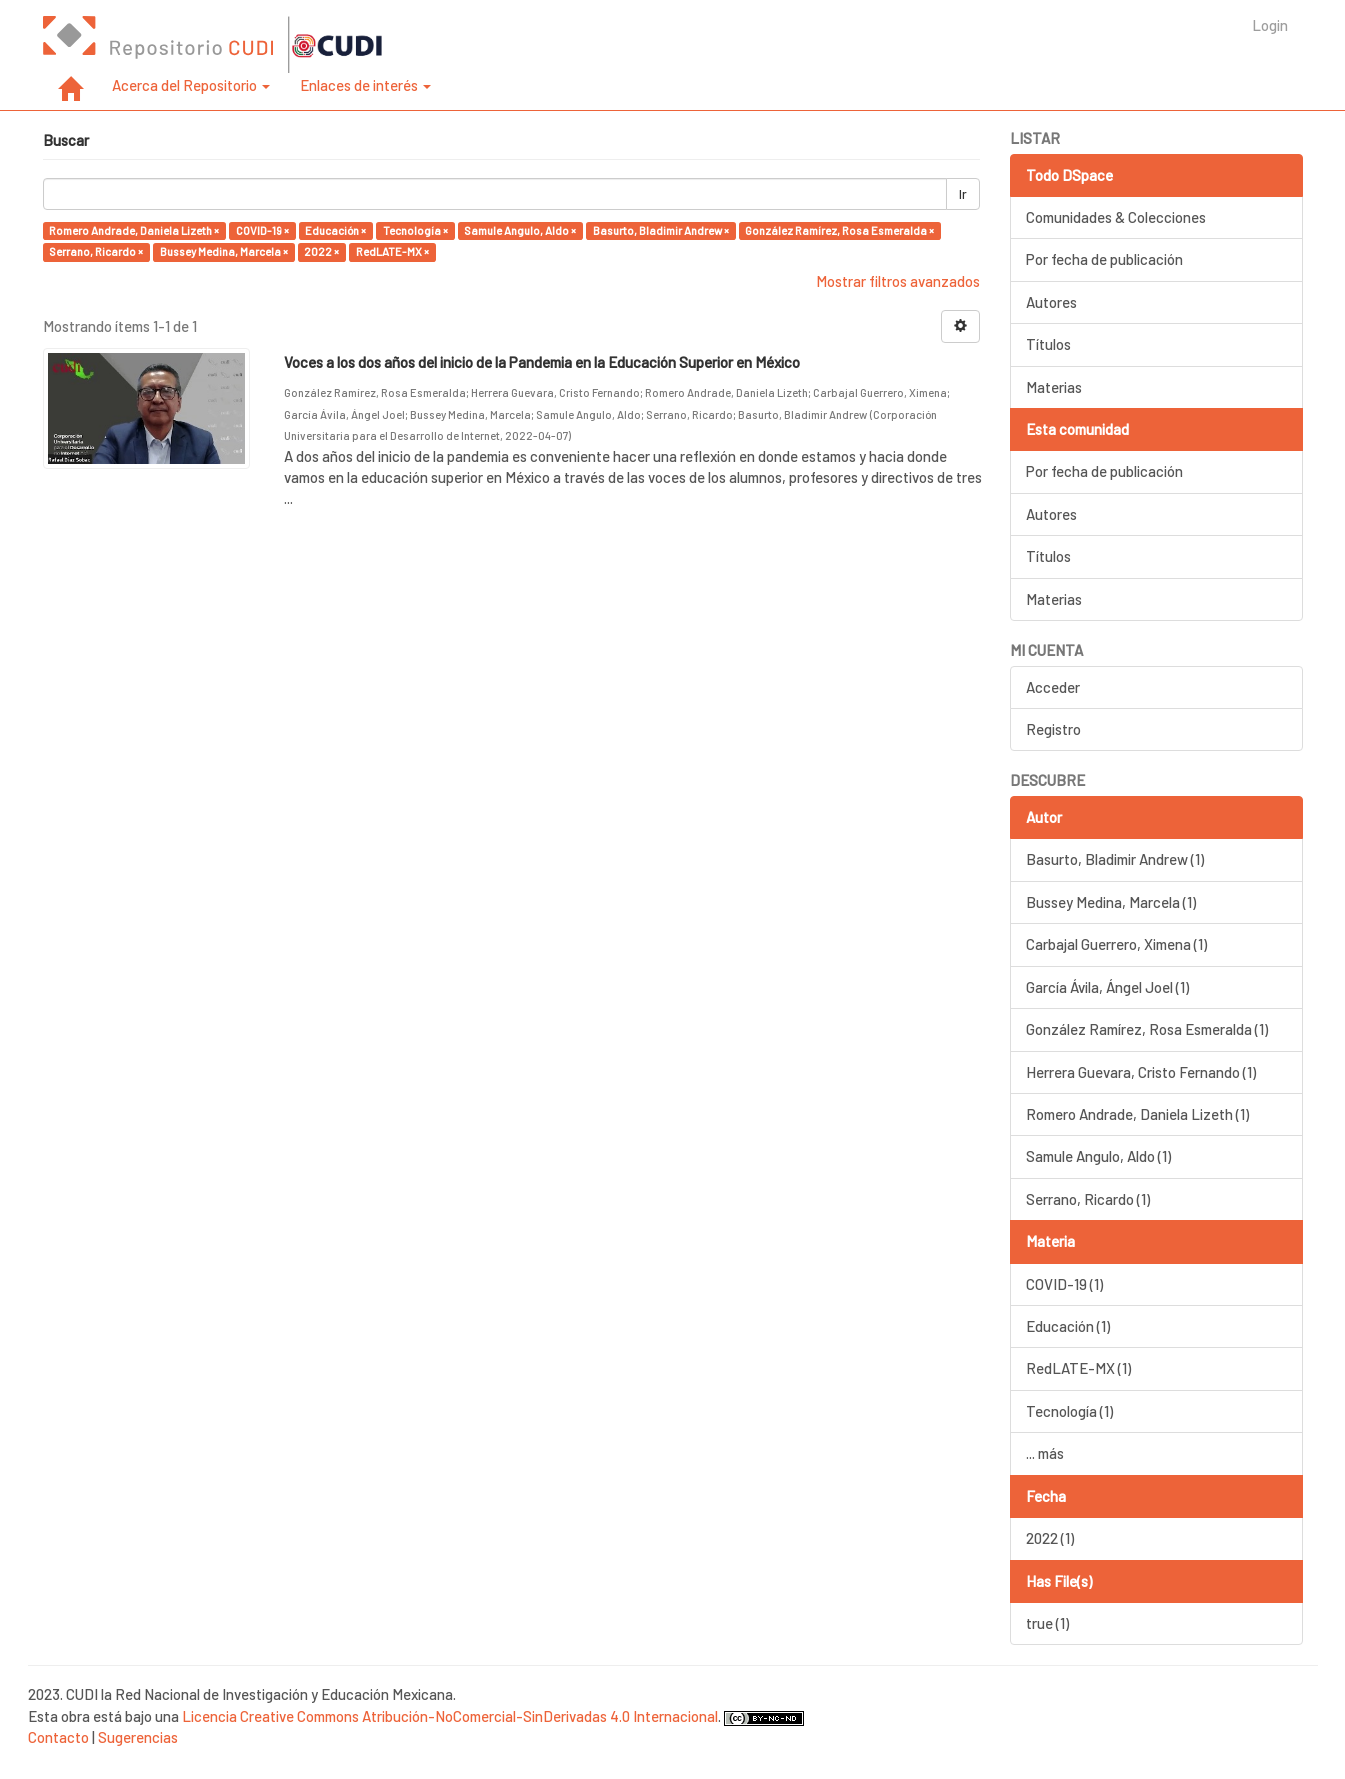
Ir (963, 194)
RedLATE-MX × (392, 251)
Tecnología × (415, 230)
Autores (1051, 302)
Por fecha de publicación (1104, 259)
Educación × (335, 230)
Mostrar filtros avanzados (898, 281)
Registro (1053, 729)
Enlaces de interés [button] (365, 85)
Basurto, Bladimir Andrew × (661, 230)
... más (1045, 1453)
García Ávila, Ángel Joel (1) (1107, 987)
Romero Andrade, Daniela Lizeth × (134, 230)
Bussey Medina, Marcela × (224, 251)
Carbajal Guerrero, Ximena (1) (1116, 944)
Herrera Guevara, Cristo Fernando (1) (1141, 1072)
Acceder (1053, 687)
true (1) (1047, 1623)
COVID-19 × (262, 230)
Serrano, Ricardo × (96, 251)
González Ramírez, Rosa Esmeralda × (839, 230)
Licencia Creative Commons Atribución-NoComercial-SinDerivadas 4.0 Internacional (450, 1716)
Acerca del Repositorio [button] (191, 85)
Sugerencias (138, 1737)
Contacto (58, 1737)
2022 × (321, 251)
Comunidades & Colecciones (1116, 217)
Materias (1054, 387)
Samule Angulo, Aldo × (520, 230)
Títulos (1048, 344)
